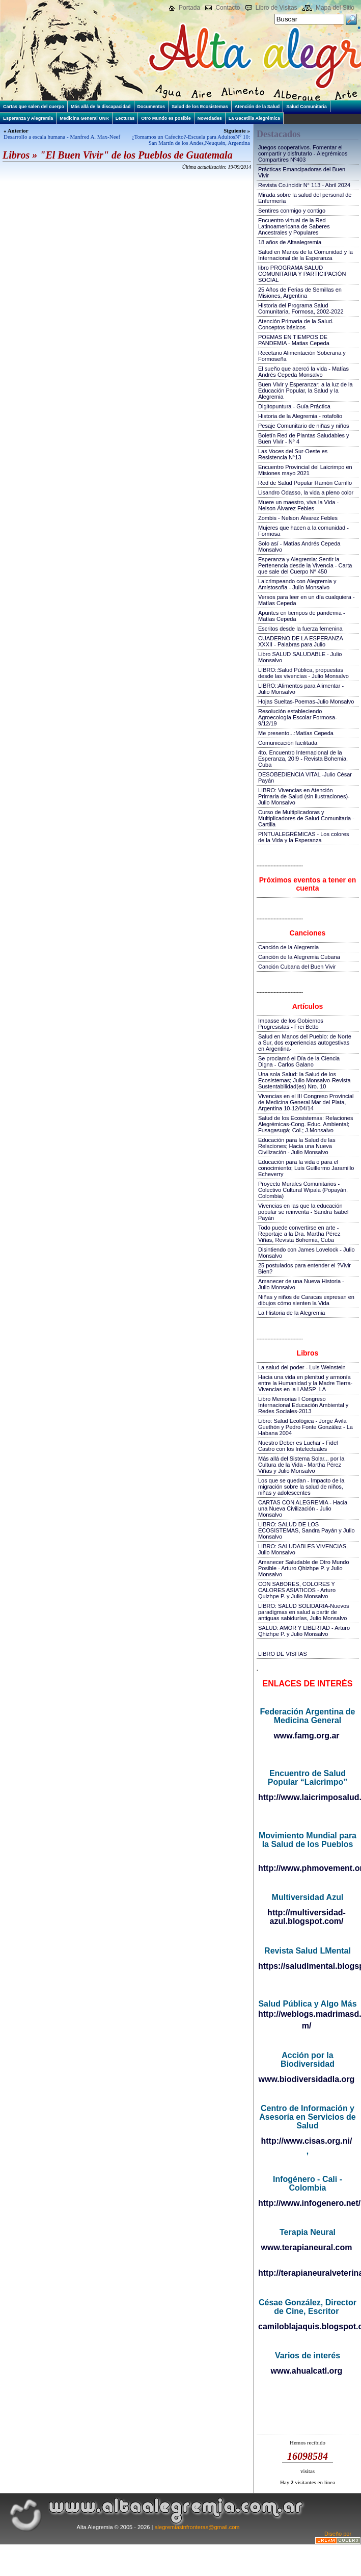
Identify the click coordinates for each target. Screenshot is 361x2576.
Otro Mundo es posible (166, 118)
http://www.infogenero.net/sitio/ (307, 2203)
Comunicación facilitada (287, 743)
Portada (189, 7)
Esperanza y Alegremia (28, 118)
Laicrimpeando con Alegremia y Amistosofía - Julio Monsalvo (297, 584)
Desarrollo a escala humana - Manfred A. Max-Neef (62, 137)
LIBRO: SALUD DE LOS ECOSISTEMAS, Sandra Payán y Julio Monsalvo (306, 1530)
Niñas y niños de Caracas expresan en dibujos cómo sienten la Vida (306, 1300)
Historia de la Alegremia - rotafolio (300, 416)
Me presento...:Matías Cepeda (296, 733)
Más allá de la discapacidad (101, 106)
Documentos (151, 106)
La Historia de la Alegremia (291, 1313)
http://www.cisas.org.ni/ (306, 2141)
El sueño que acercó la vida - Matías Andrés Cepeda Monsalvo (303, 372)
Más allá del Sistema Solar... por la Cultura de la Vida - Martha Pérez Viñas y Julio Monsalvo (301, 1464)
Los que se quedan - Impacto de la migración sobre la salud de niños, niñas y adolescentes (301, 1486)
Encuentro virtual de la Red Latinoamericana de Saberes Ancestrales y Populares (294, 226)
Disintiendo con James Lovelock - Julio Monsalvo (306, 1252)
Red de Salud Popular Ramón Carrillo (305, 483)
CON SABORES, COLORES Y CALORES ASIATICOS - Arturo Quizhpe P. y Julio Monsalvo (297, 1590)
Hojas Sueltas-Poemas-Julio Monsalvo (306, 701)
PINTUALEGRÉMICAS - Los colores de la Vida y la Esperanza (303, 837)
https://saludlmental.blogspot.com (307, 1966)
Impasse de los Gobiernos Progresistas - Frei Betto (290, 1024)
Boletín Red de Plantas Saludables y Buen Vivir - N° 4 (303, 438)
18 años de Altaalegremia (289, 242)
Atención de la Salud (257, 106)
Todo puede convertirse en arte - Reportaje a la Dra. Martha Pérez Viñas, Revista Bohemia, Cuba (299, 1234)
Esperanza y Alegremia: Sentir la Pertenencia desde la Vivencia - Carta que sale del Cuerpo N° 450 (305, 565)
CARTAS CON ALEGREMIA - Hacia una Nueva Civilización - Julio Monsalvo (302, 1508)
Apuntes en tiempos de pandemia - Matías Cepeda (301, 616)
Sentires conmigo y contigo (291, 210)
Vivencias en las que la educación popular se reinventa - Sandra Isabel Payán (303, 1212)
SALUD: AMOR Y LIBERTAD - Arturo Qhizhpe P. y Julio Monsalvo (304, 1631)
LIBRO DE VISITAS (282, 1654)
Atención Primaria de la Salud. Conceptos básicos (296, 324)
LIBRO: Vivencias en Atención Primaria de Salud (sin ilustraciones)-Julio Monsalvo (304, 796)
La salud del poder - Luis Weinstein (302, 1367)
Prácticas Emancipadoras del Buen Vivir (301, 172)
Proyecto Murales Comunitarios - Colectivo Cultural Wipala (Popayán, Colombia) (303, 1190)
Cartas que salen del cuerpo (33, 106)
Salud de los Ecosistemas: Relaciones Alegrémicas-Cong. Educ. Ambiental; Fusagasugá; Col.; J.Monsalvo (305, 1124)
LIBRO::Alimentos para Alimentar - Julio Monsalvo (301, 689)
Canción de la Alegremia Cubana (299, 957)
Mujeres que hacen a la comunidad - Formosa (303, 531)
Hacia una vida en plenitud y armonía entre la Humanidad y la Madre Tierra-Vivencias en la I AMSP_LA (305, 1383)
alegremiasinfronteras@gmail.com (196, 2527)
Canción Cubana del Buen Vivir (297, 967)
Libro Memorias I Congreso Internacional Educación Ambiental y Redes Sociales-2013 (303, 1405)
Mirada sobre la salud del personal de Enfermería (304, 198)
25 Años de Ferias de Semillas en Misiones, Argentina (300, 293)
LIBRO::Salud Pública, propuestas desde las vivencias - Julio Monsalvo (303, 673)
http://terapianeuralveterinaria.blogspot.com (307, 2273)
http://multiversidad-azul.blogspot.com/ (306, 1917)
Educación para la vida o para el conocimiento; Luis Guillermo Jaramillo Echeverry (306, 1168)
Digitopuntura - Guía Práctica (294, 406)
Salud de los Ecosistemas (200, 106)
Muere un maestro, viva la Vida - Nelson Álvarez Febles (298, 505)
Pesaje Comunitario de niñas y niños (303, 426)
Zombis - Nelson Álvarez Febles (298, 518)
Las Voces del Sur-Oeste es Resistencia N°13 (292, 454)
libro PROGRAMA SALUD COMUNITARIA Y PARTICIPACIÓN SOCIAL (302, 274)
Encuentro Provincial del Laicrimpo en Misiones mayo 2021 (305, 470)
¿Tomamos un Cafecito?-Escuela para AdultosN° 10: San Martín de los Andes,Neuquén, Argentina (191, 140)
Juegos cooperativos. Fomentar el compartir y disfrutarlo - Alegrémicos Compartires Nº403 (302, 153)
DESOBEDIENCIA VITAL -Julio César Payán (305, 777)
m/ (307, 2025)
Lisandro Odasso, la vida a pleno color (305, 492)
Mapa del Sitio (335, 7)
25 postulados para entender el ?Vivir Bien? (304, 1268)
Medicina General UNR (84, 118)
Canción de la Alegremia (288, 947)
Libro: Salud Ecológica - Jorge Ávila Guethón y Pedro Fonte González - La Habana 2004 (305, 1427)
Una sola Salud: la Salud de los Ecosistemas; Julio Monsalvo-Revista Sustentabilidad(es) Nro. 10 (304, 1080)
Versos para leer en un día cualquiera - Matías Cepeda (306, 600)
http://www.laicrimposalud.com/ (307, 1797)
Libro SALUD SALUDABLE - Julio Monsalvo (300, 657)
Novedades (210, 118)
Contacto (227, 7)
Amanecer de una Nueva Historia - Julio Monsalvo (301, 1284)
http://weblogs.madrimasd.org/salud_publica (307, 2014)
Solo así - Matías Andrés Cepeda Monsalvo (299, 546)
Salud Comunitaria (306, 106)
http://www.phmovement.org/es (307, 1868)
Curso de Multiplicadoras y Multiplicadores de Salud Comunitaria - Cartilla (306, 818)
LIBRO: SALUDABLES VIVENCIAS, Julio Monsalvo (303, 1549)
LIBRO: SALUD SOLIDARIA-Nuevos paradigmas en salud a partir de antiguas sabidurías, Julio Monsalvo (303, 1612)
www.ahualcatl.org (307, 2370)
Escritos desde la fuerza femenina (300, 629)
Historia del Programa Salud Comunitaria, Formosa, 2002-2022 (301, 308)
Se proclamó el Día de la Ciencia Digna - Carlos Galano (299, 1061)
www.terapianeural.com (306, 2247)
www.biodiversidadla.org (307, 2079)
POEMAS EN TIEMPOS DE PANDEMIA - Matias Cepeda (293, 340)
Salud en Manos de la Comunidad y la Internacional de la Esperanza (305, 255)
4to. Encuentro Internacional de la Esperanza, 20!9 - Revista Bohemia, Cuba (303, 758)
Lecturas (125, 118)
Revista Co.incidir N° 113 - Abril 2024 (304, 185)
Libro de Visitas (276, 7)
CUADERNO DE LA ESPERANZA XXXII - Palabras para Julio (300, 641)
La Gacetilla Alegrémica (254, 118)
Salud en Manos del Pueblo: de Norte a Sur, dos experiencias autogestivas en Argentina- (304, 1042)
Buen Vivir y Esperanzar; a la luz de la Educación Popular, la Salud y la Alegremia (305, 390)
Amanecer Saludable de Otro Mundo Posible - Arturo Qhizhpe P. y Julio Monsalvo (303, 1568)
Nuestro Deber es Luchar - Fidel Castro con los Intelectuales (298, 1446)
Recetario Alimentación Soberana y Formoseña (302, 356)
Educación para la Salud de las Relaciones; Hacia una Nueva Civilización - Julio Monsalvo (297, 1146)
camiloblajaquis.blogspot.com (307, 2326)
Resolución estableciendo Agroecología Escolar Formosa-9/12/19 (297, 717)
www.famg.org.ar (306, 1735)
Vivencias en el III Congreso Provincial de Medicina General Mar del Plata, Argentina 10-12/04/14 (306, 1102)
